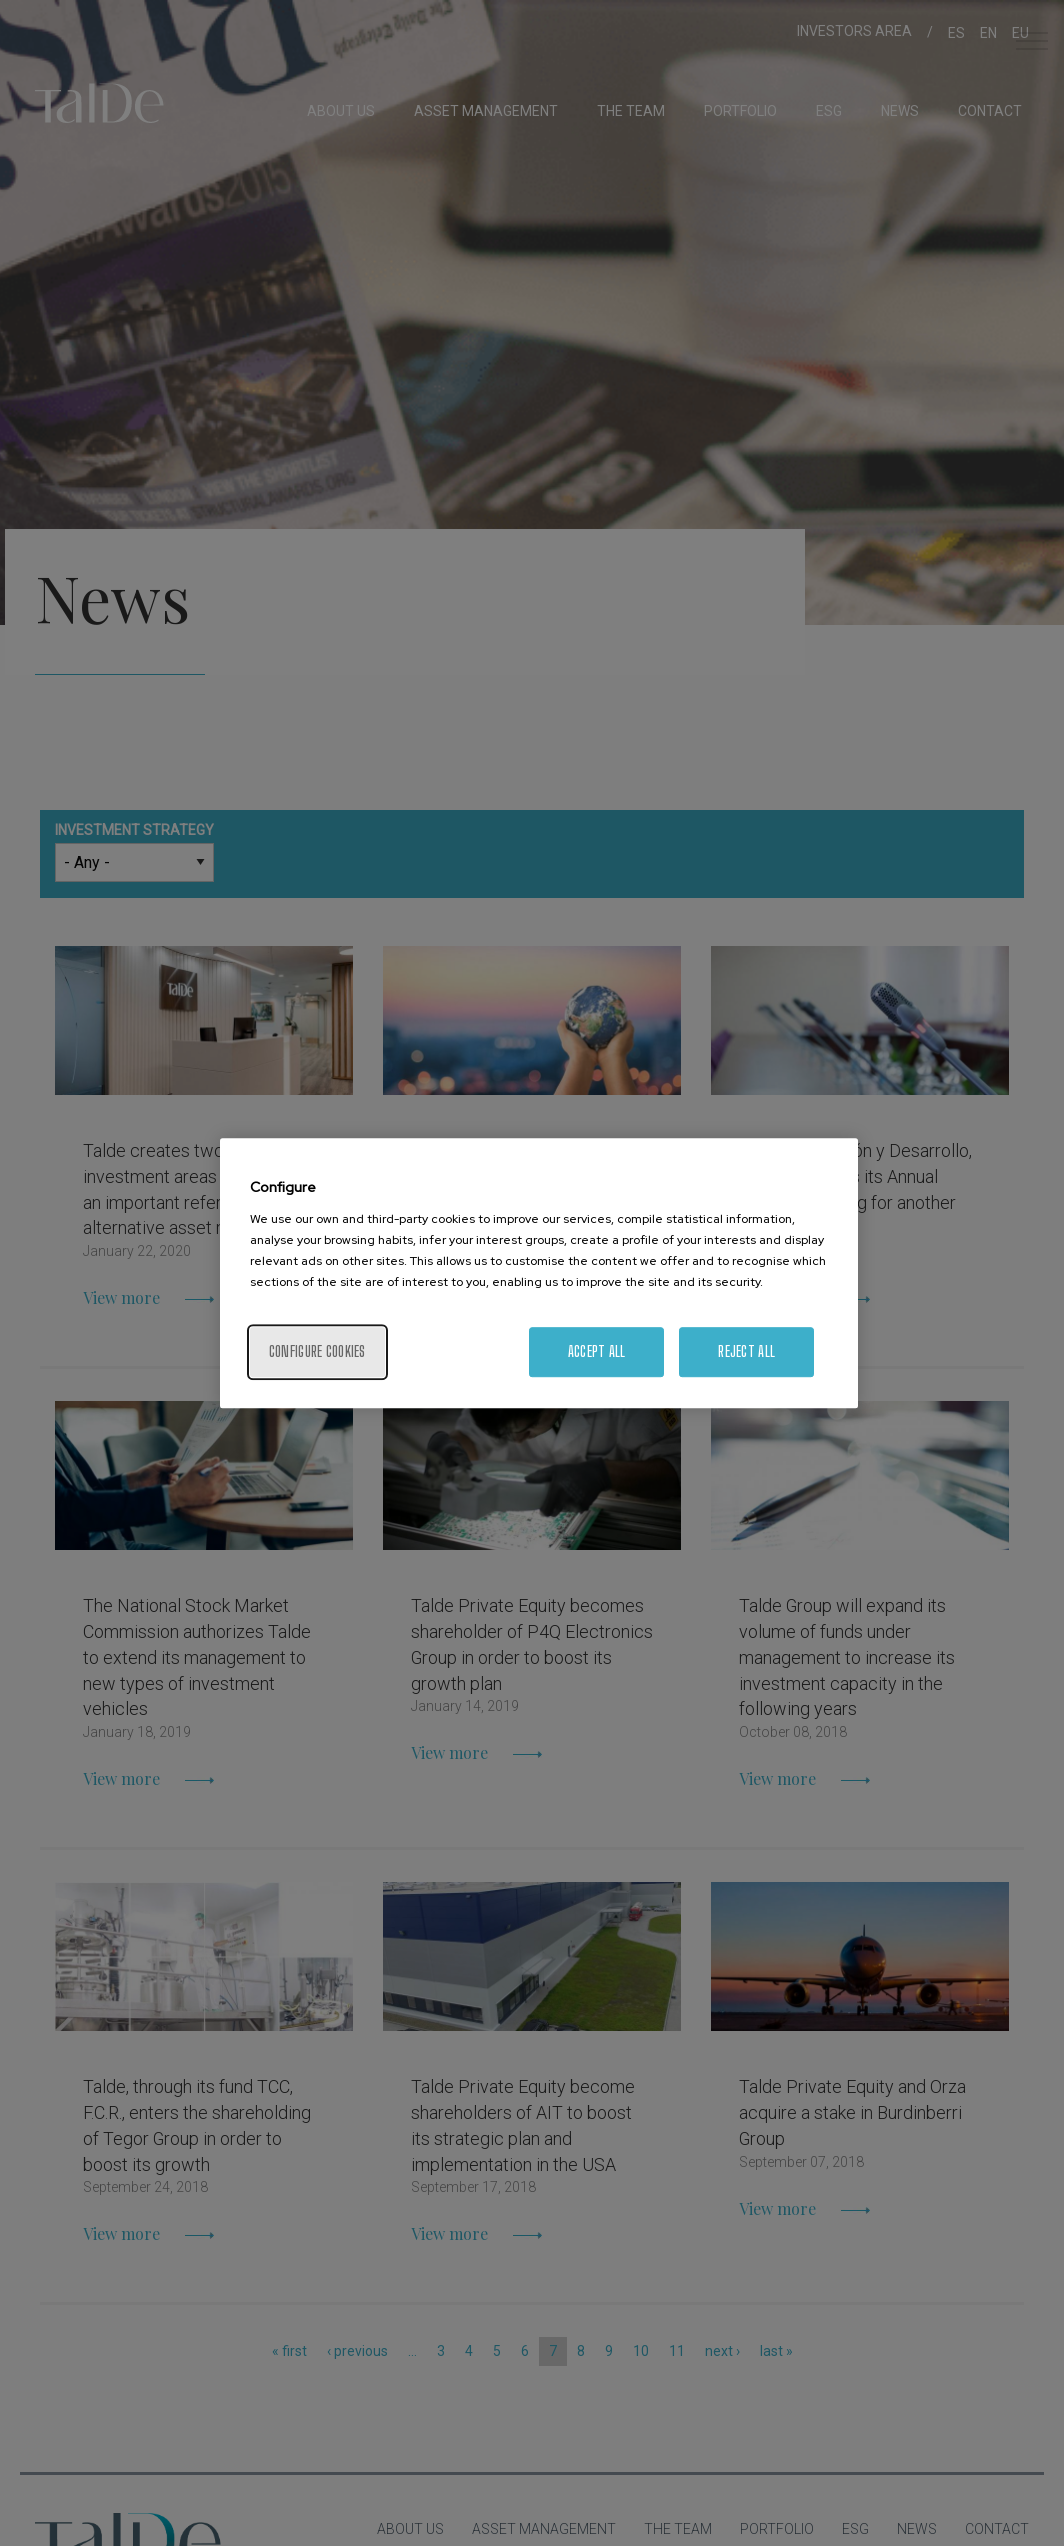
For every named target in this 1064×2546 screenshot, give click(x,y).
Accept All (597, 1351)
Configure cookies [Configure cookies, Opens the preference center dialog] (317, 1351)
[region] (539, 1273)
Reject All (746, 1351)
